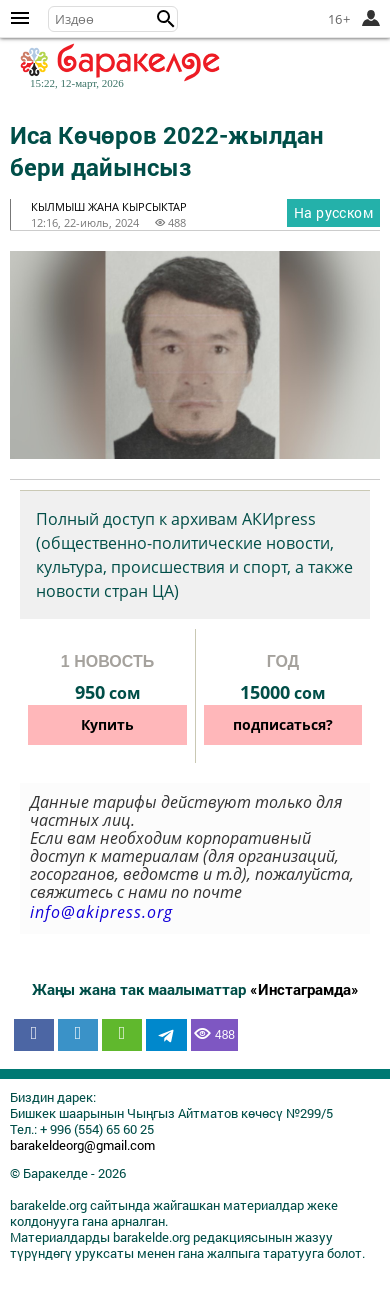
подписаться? (283, 724)
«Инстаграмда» (304, 989)
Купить (107, 724)
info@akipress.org (101, 912)
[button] (166, 19)
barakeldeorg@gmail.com (82, 1145)
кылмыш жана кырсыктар (109, 206)
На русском (333, 212)
